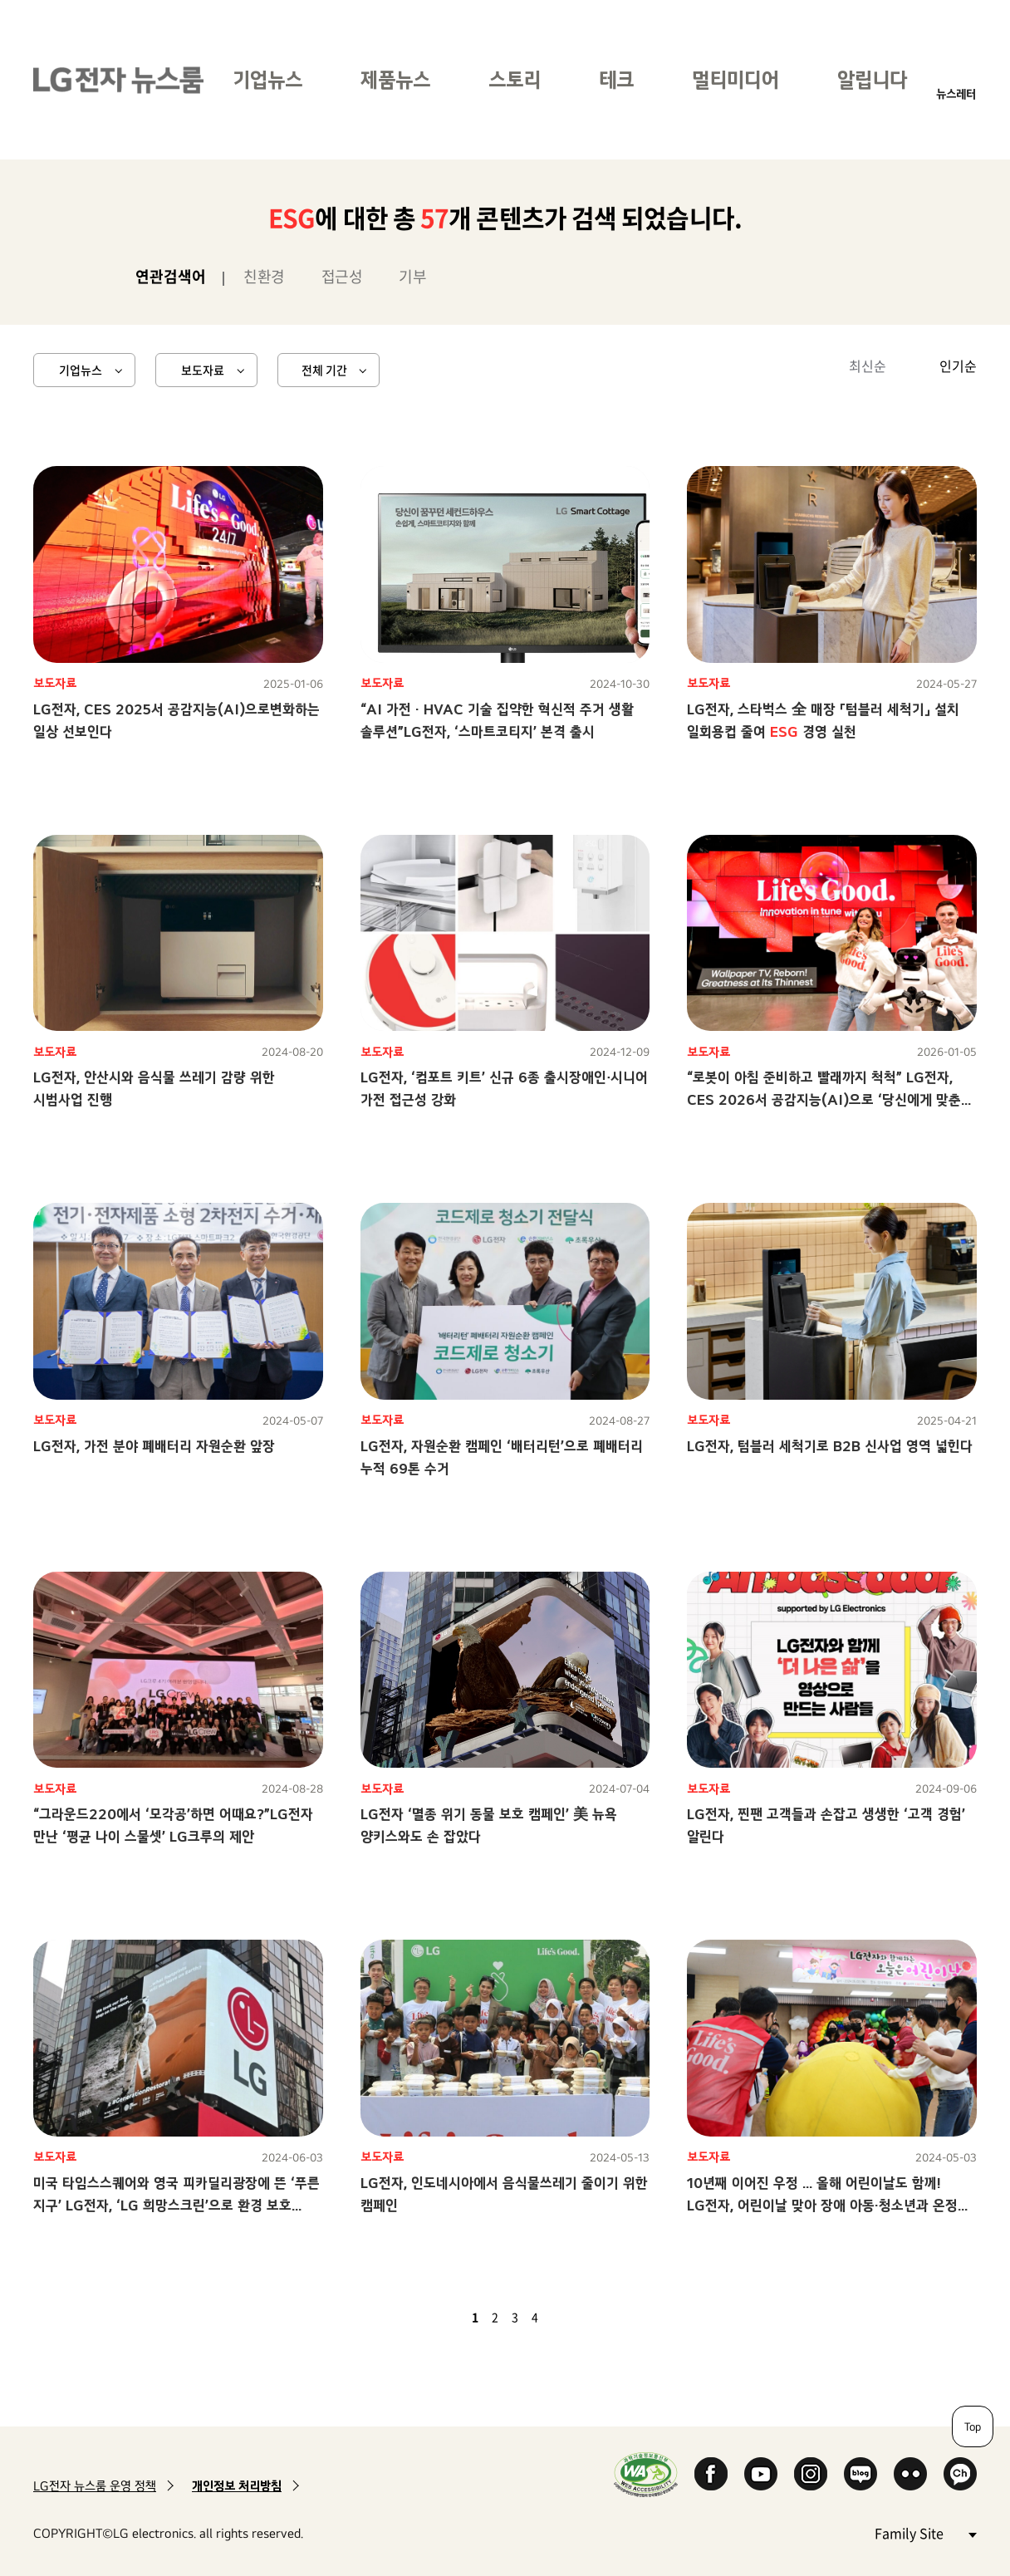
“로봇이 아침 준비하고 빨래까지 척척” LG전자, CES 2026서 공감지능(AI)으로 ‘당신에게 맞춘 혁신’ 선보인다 (824, 1099)
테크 (616, 79)
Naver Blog (860, 2473)
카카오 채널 (960, 2473)
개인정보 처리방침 (237, 2486)
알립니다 (872, 79)
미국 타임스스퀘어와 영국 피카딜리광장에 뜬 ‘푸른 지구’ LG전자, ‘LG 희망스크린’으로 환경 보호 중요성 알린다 (176, 2205)
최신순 (867, 365)
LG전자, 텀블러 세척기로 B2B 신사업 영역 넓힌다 (830, 1446)
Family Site (925, 2532)
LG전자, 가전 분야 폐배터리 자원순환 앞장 (154, 1446)
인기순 (958, 365)
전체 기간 (324, 369)
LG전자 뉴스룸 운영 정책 (94, 2486)
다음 (563, 2317)
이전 (447, 2317)
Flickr (910, 2473)
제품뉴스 (395, 79)
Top (972, 2426)
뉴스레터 (956, 93)
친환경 (264, 276)
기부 (412, 276)
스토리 (514, 79)
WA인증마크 (646, 2474)
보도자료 (202, 369)
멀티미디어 (735, 79)
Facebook (711, 2473)
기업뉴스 (267, 79)
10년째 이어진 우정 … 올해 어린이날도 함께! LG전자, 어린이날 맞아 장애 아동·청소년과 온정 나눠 (822, 2205)
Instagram (810, 2473)
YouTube (760, 2473)
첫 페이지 (427, 2317)
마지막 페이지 (583, 2317)
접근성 (342, 276)
